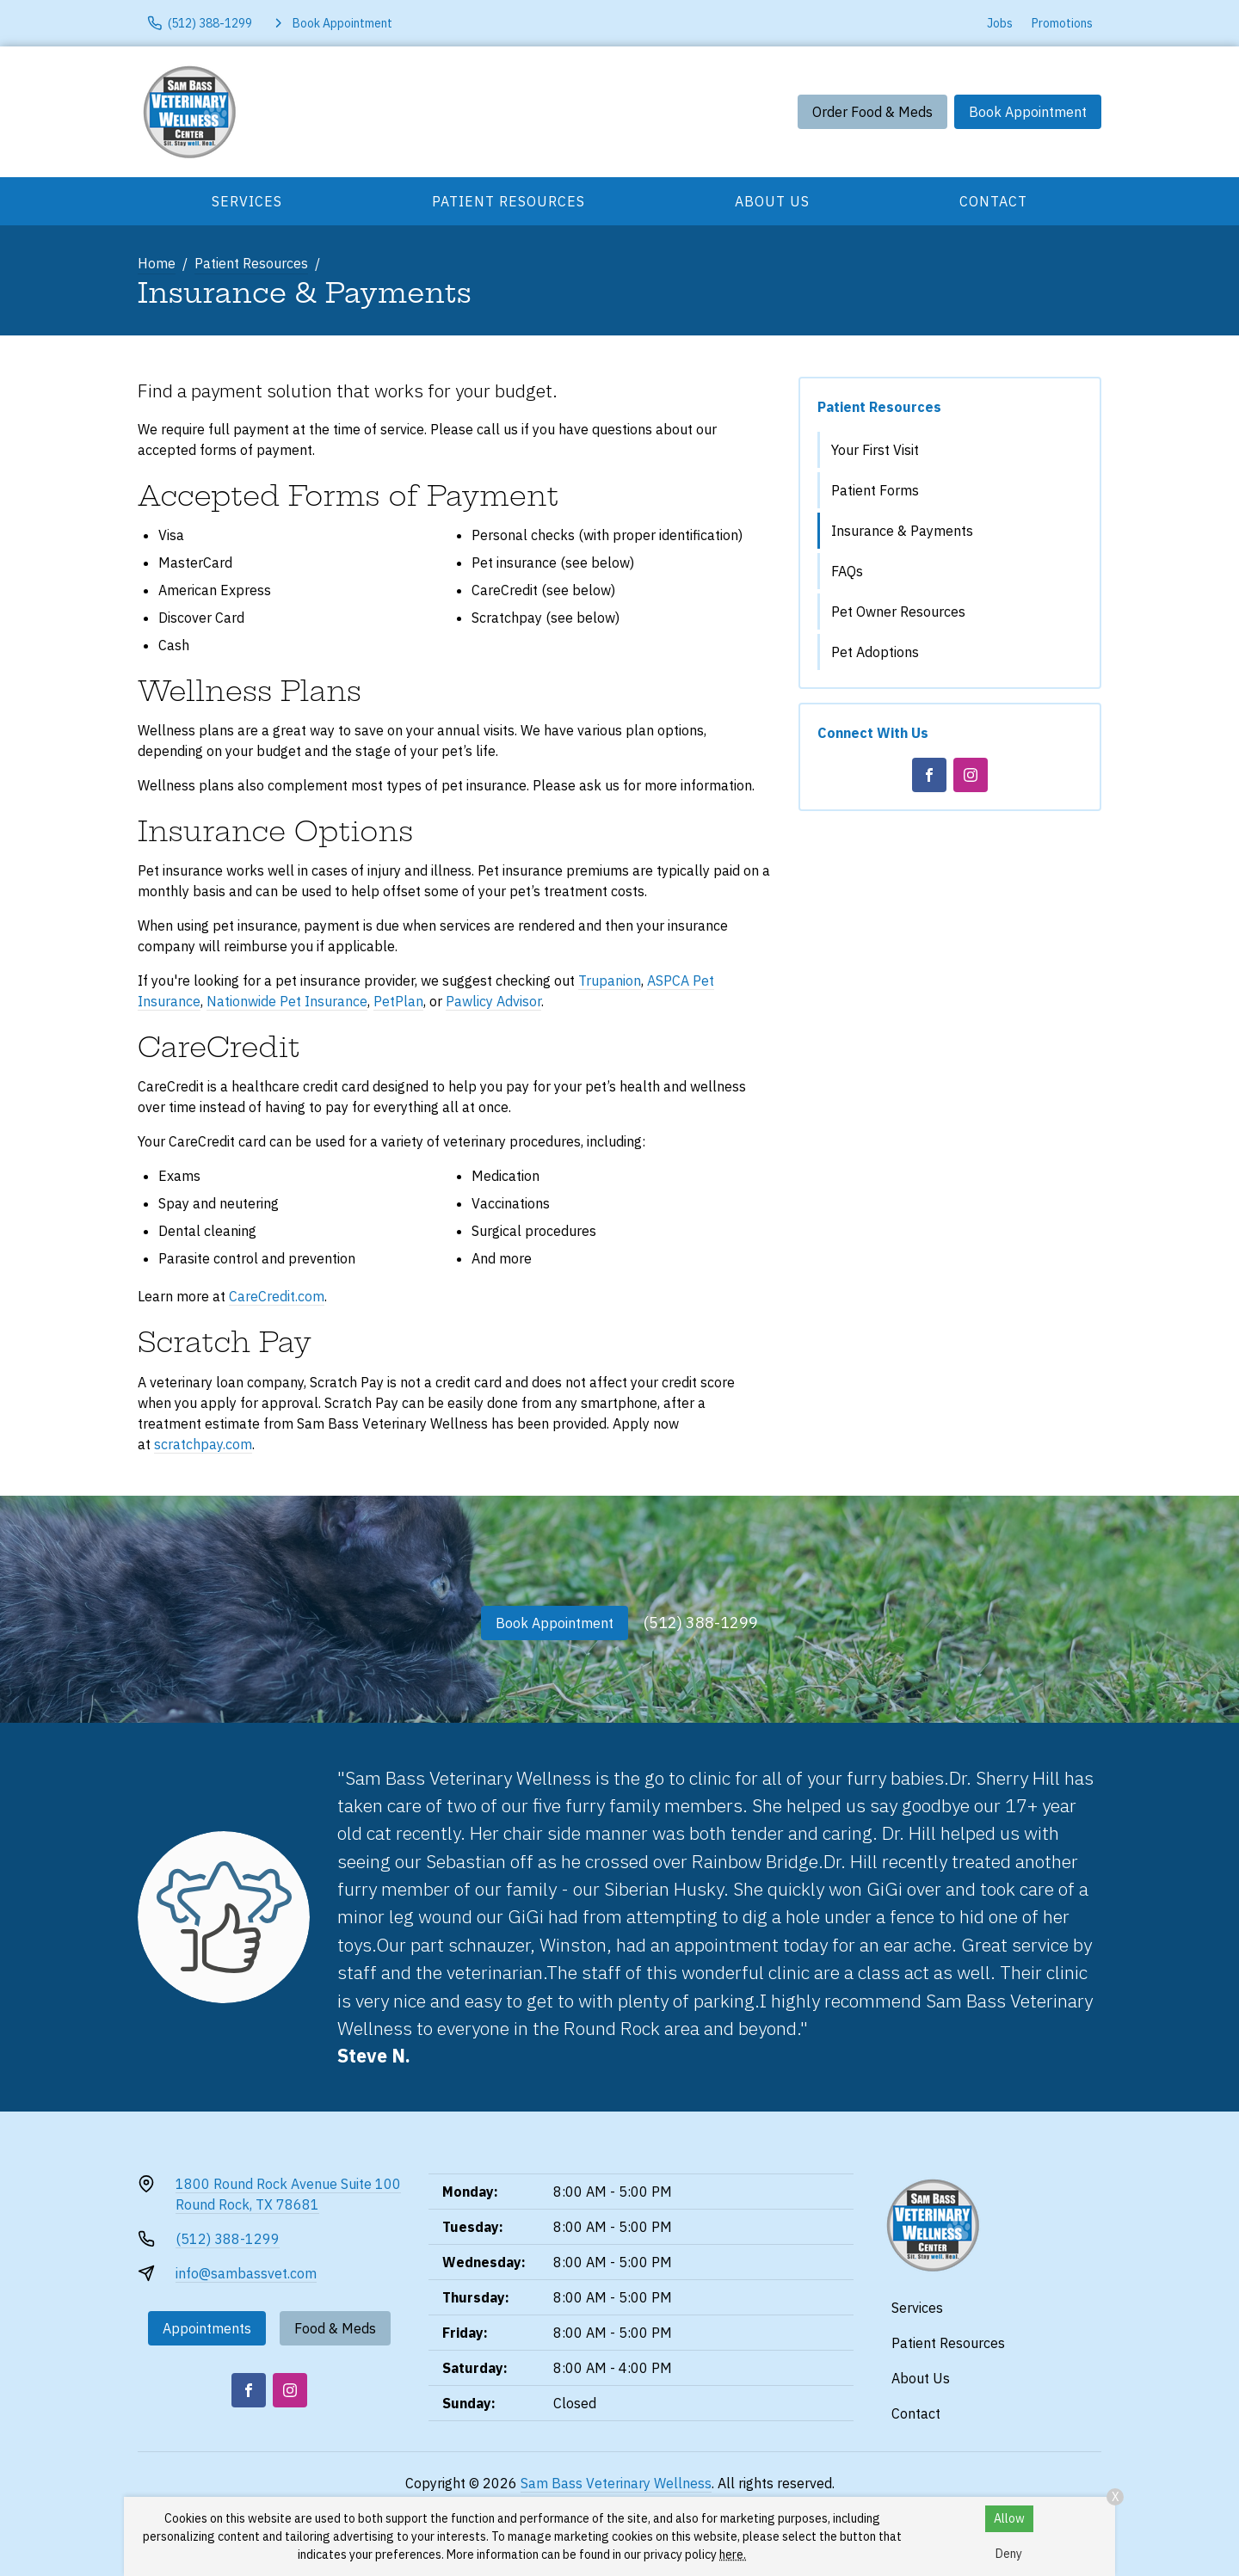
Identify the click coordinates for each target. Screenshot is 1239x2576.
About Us (772, 201)
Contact (993, 201)
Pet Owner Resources (898, 611)
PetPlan (398, 1001)
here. (732, 2554)
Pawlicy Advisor (493, 1001)
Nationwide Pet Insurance (286, 1001)
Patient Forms (875, 490)
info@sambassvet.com (246, 2273)
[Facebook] (929, 775)
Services (247, 201)
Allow (1009, 2518)
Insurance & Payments (902, 530)
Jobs (1000, 23)
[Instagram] (970, 775)
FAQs (847, 571)
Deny (1009, 2553)
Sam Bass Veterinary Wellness (616, 2483)
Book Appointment (1028, 111)
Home (157, 263)
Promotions (1062, 23)
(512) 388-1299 (701, 1622)
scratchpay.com (203, 1444)
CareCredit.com (276, 1296)
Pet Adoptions (875, 652)
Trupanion (609, 980)
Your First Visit (875, 449)
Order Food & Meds (872, 111)
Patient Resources (508, 201)
